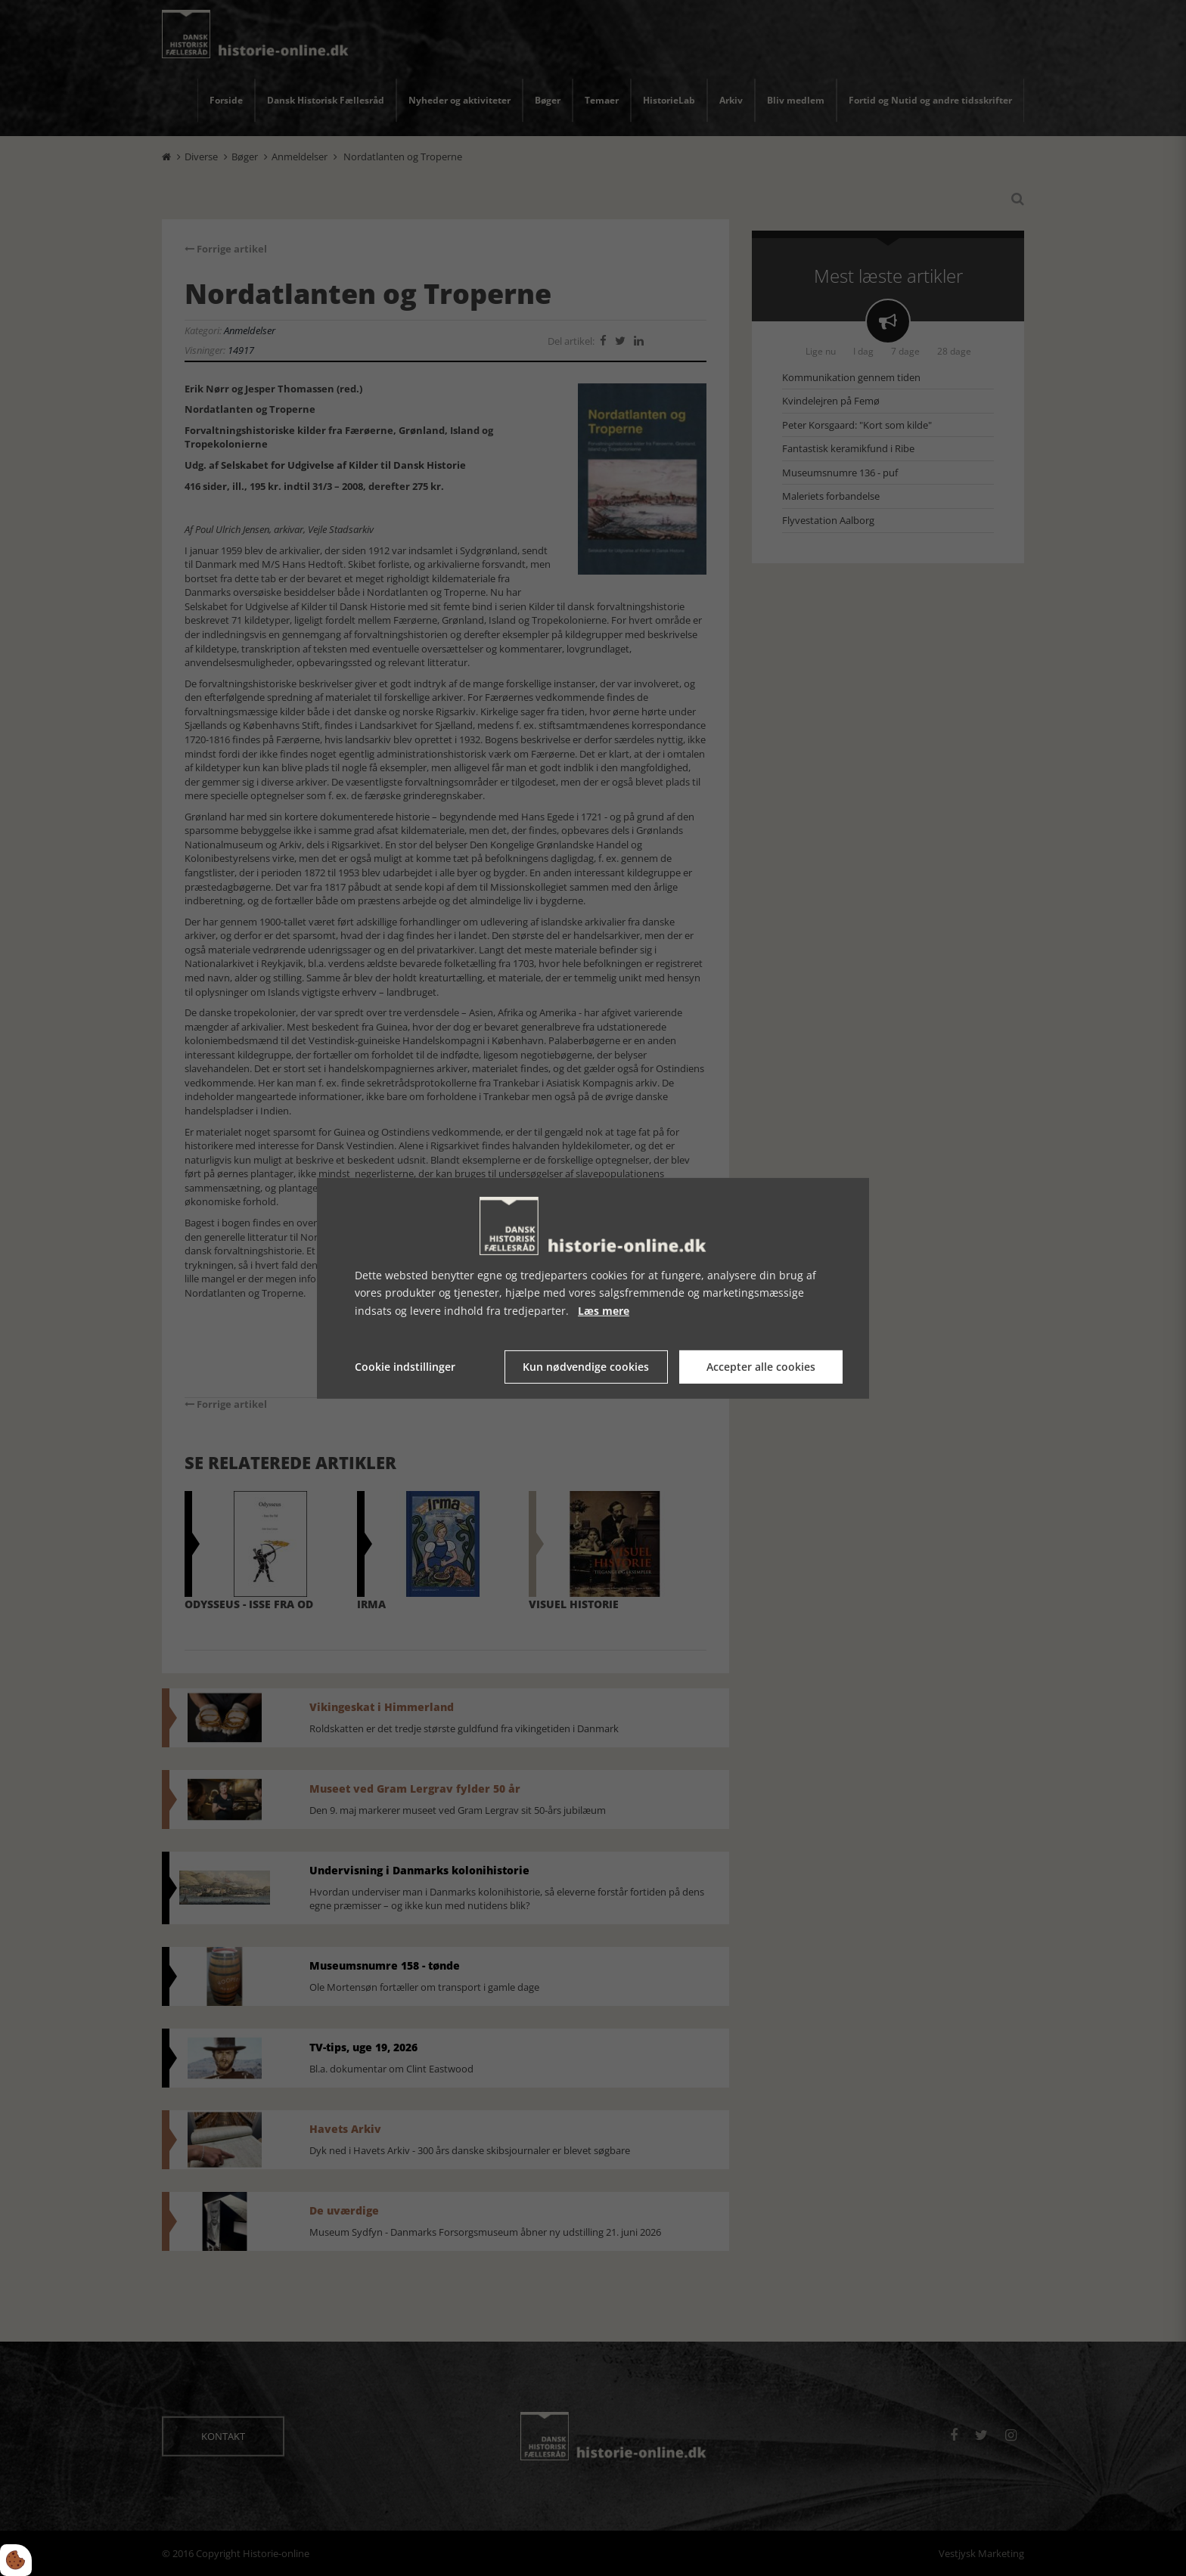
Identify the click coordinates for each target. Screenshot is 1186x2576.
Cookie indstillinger (405, 1366)
